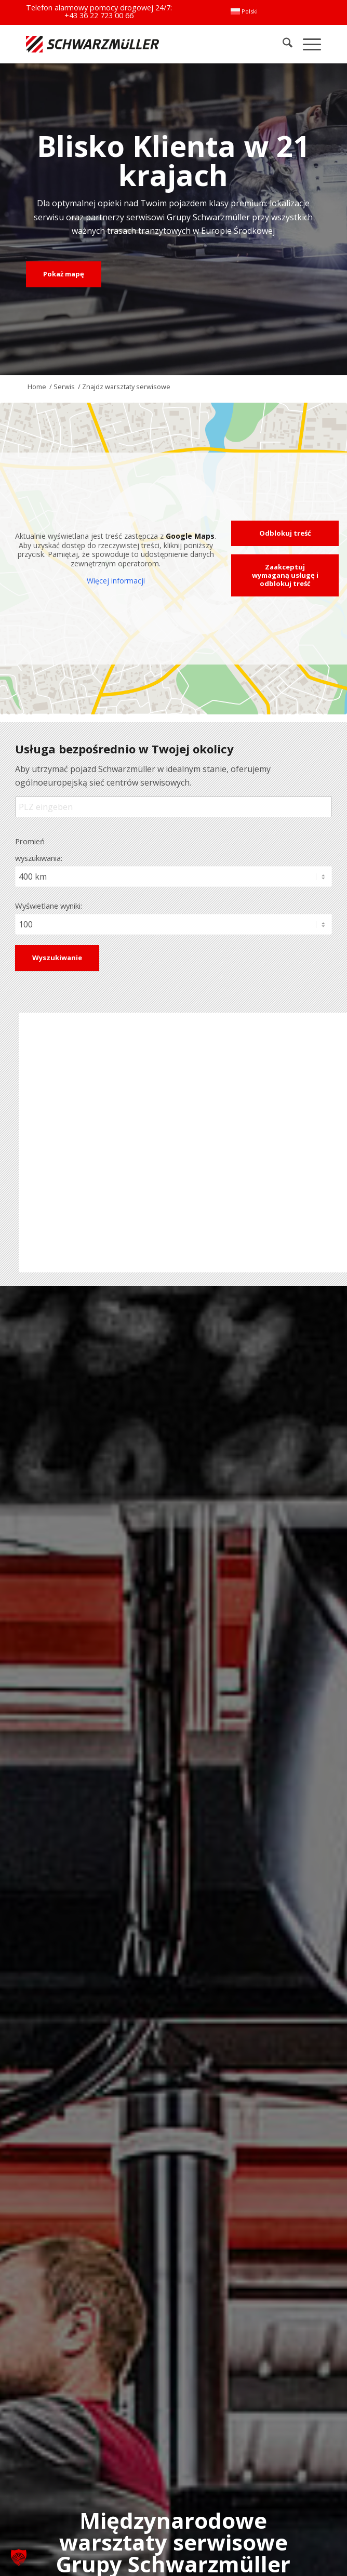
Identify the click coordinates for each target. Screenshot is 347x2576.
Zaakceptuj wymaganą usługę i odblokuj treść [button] (285, 575)
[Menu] (306, 43)
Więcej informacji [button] (116, 581)
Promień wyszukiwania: (38, 849)
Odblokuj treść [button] (285, 533)
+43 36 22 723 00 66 (99, 15)
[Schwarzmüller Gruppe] (114, 43)
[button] (18, 2557)
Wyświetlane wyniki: (48, 905)
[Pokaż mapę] (63, 274)
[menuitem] (244, 11)
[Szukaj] (282, 43)
